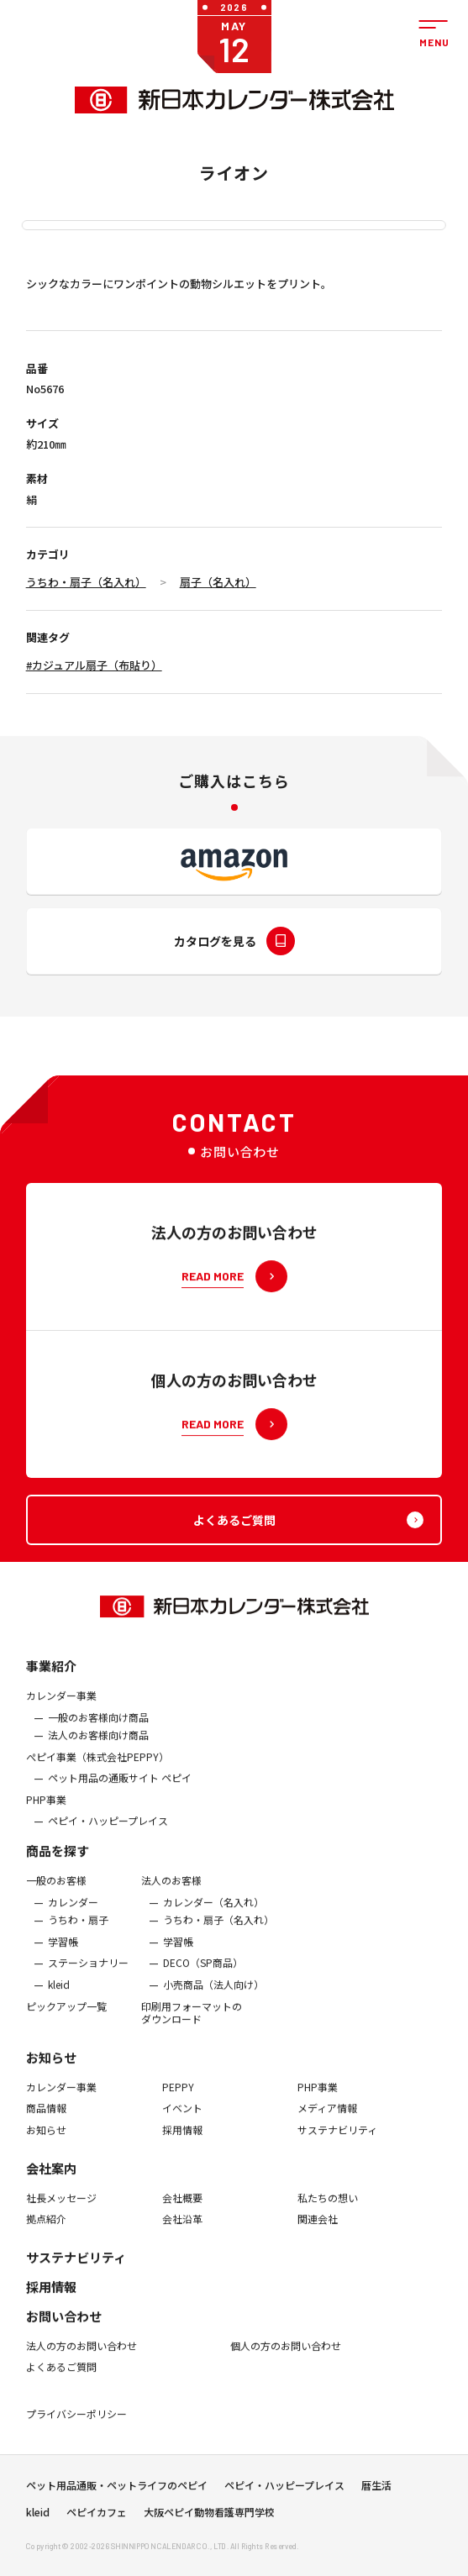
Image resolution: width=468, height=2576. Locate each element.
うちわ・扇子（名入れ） (86, 582)
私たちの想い (327, 2208)
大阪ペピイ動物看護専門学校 (209, 2517)
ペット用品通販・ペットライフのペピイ (117, 2490)
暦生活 (376, 2490)
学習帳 (63, 1952)
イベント (182, 2119)
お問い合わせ (64, 2327)
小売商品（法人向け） (213, 1995)
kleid (59, 1995)
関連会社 (317, 2230)
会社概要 (182, 2208)
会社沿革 (182, 2230)
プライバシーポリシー (76, 2424)
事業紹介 (51, 1676)
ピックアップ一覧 (66, 2016)
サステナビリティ (337, 2141)
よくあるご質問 (61, 2377)
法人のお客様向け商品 (98, 1746)
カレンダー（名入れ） (213, 1913)
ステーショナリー (88, 1973)
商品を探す (57, 1861)
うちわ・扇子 (78, 1930)
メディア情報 (327, 2119)
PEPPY (178, 2098)
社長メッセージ (61, 2208)
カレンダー (73, 1913)
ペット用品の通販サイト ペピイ (120, 1788)
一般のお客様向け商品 (98, 1727)
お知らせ (51, 2068)
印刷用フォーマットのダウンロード (191, 2023)
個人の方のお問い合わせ (285, 2356)
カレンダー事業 (61, 1706)
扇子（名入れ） (218, 582)
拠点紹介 (46, 2230)
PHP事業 (46, 1810)
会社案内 (51, 2178)
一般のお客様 (56, 1891)
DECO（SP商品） (203, 1973)
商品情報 (46, 2119)
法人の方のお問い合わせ (81, 2356)
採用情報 (182, 2141)
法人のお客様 (171, 1891)
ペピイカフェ (96, 2517)
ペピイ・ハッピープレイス (108, 1831)
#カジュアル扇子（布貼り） (94, 665)
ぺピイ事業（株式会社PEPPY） (97, 1767)
